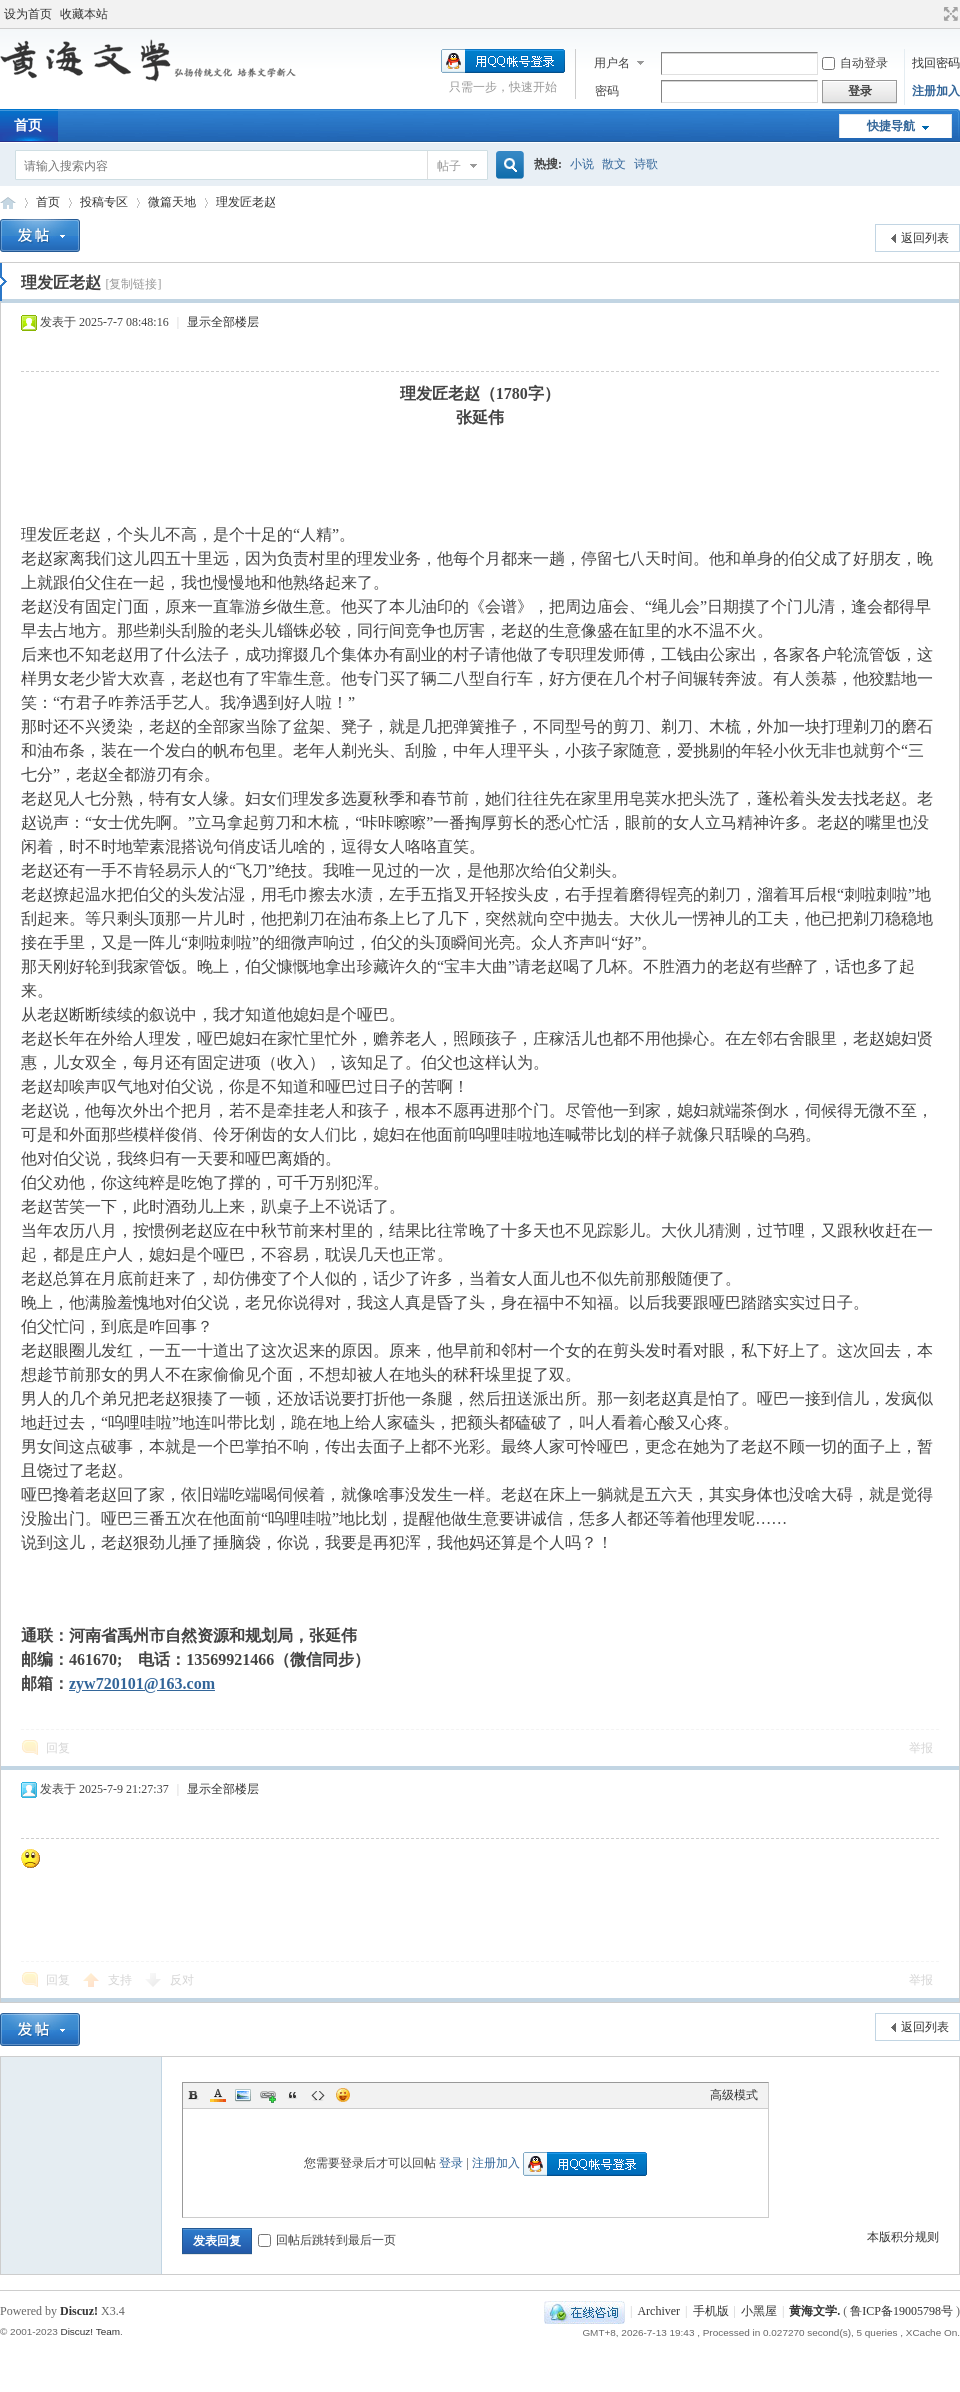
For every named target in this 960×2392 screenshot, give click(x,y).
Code (318, 2095)
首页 (48, 202)
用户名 (612, 63)
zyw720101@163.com (142, 1683)
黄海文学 (8, 202)
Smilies (343, 2095)
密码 (607, 91)
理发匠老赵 (246, 202)
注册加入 (936, 91)
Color (218, 2095)
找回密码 (936, 63)
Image (243, 2095)
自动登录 (855, 63)
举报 (921, 1748)
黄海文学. (814, 2311)
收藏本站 (84, 14)
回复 (58, 1748)
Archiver (658, 2311)
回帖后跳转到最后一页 (327, 2240)
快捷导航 (891, 126)
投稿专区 (104, 202)
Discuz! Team (90, 2331)
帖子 (449, 166)
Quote (293, 2095)
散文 (614, 164)
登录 (451, 2163)
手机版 (711, 2311)
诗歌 (646, 164)
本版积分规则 (903, 2237)
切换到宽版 (948, 14)
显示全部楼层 (223, 322)
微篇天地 (172, 202)
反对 (182, 1980)
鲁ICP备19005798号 (901, 2311)
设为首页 (28, 14)
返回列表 (925, 238)
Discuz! (79, 2311)
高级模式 (734, 2095)
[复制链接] (133, 284)
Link (268, 2095)
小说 (582, 164)
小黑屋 (759, 2311)
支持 (121, 1980)
